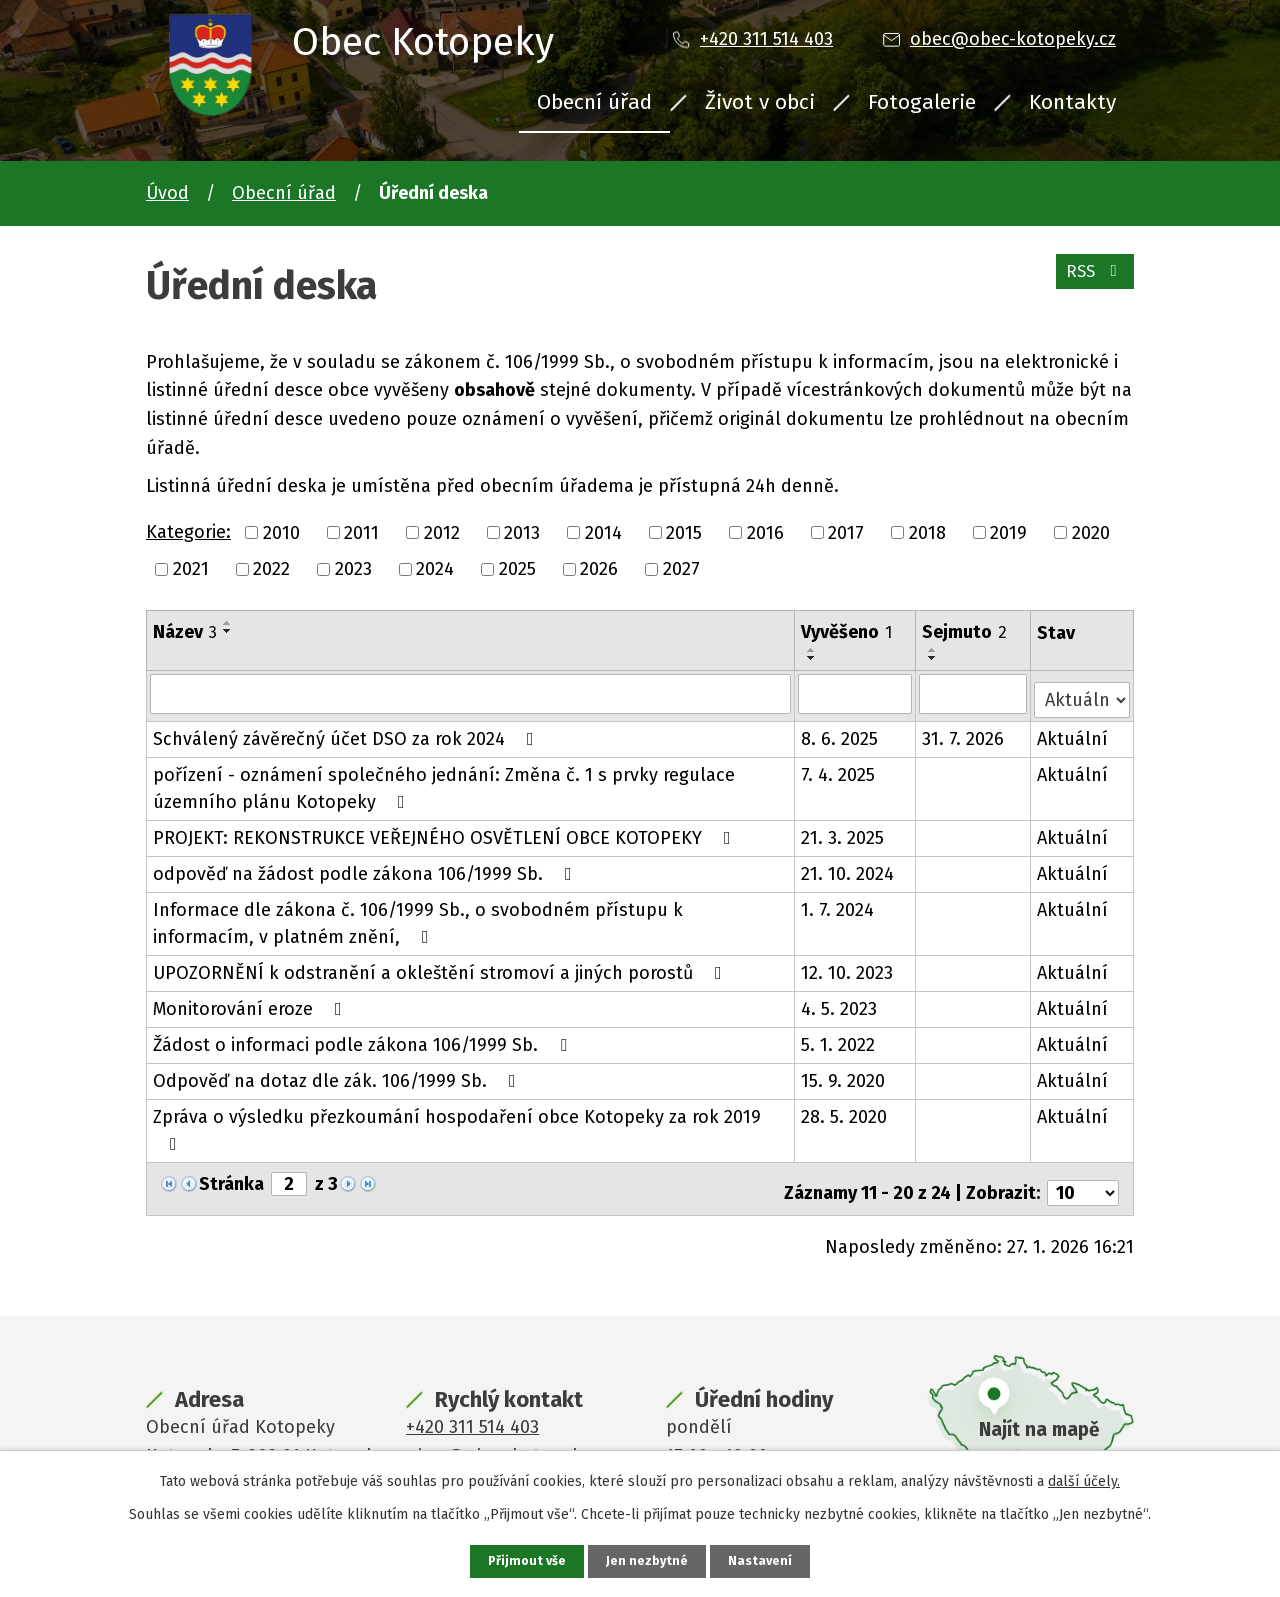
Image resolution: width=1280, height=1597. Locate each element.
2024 (435, 569)
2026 (599, 569)
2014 (603, 532)
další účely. (1084, 1479)
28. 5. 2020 (845, 1111)
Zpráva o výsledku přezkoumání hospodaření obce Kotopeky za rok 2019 (457, 1123)
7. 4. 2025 (839, 769)
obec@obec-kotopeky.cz (1013, 39)
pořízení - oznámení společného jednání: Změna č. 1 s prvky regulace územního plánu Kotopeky (444, 782)
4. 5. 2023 (840, 1003)
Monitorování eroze (251, 1003)
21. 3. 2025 (843, 832)
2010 (281, 532)
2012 (442, 532)
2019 (1008, 532)
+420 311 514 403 (766, 39)
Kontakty (1072, 102)
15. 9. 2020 (844, 1075)
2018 (927, 532)
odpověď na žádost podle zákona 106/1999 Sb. (366, 868)
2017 (846, 532)
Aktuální (1073, 733)
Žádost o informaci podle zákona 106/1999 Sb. (364, 1039)
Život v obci (760, 102)
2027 (681, 569)
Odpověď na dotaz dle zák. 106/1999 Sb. (338, 1075)
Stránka (231, 1178)
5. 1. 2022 (839, 1039)
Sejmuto (965, 632)
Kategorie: (188, 532)
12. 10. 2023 (848, 967)
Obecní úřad (594, 102)
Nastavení (764, 1560)
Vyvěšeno (847, 632)
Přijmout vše (524, 1560)
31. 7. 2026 (964, 733)
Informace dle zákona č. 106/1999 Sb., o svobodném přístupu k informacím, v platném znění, (471, 917)
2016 (765, 532)
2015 (684, 532)
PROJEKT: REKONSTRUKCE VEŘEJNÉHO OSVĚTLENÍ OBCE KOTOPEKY (446, 832)
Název (185, 632)
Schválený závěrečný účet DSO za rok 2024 (347, 733)
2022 (271, 569)
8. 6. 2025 (840, 733)
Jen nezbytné (648, 1560)
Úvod (167, 193)
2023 (353, 569)
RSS (1091, 280)
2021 (191, 569)
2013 (522, 532)
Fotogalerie (922, 102)
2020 (1091, 532)
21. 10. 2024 (848, 868)
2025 (517, 569)
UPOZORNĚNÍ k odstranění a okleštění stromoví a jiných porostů (441, 967)
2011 (361, 532)
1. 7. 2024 (838, 904)
